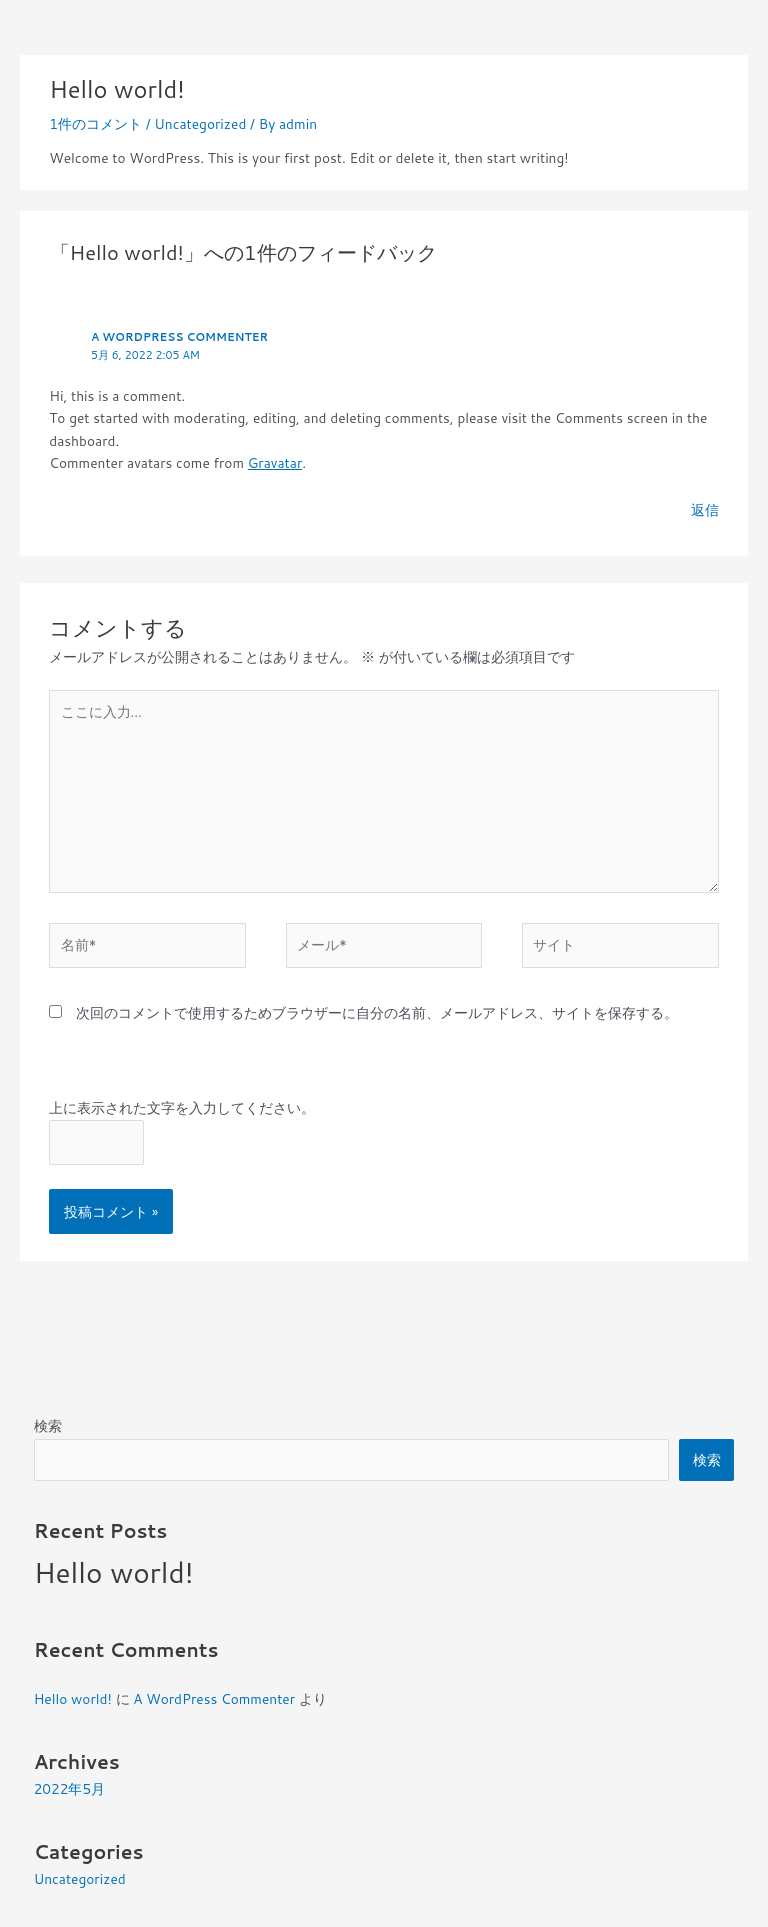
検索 (48, 1425)
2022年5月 (69, 1788)
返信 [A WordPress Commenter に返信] (705, 509)
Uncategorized (200, 123)
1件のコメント (95, 123)
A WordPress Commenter (179, 337)
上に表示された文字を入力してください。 (182, 1107)
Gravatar (275, 462)
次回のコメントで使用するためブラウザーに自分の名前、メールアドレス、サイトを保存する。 (377, 1012)
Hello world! (114, 1572)
